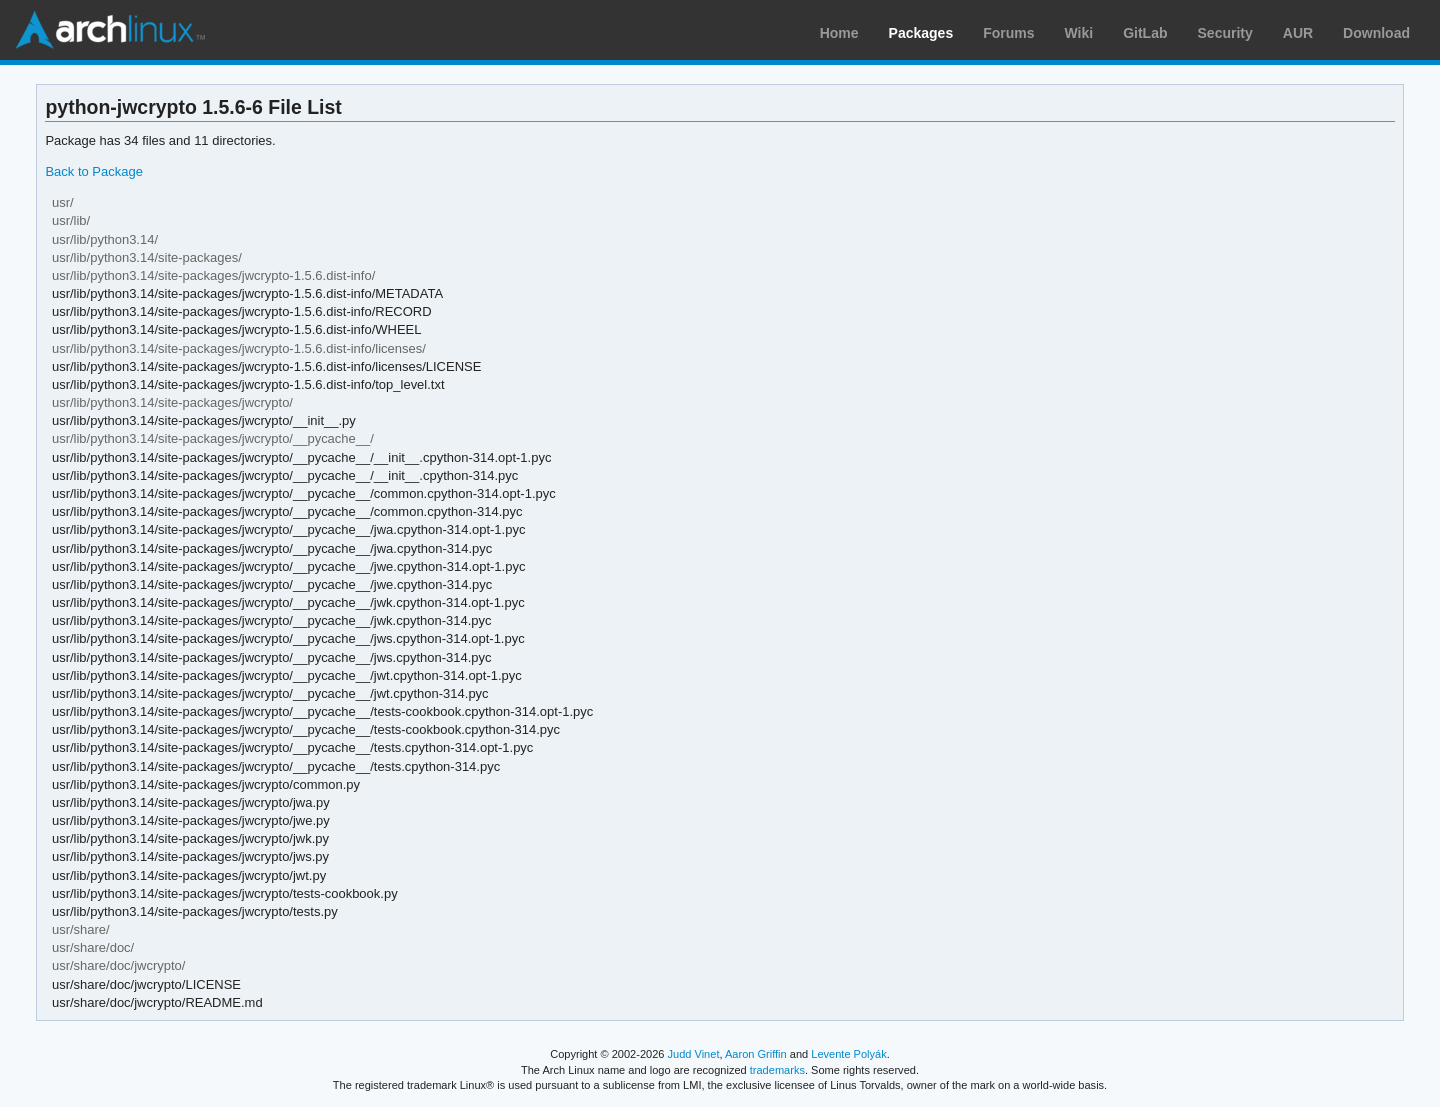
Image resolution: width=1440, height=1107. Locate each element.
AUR (1298, 33)
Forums (1008, 33)
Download (1376, 33)
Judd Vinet (694, 1054)
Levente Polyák (848, 1054)
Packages (921, 33)
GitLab (1145, 33)
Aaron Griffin (756, 1054)
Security (1225, 33)
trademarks (777, 1070)
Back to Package (93, 171)
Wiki (1079, 33)
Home (839, 33)
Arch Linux (110, 30)
